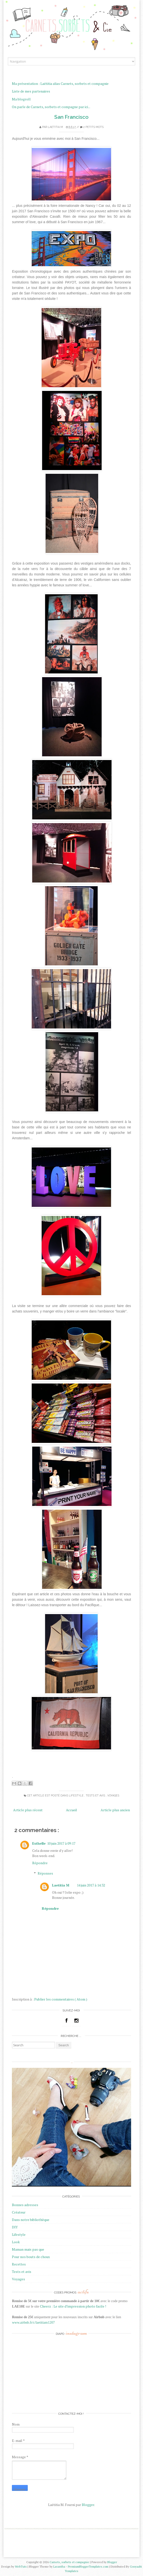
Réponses (45, 1873)
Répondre (40, 1862)
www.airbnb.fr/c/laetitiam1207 (33, 2322)
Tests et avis (96, 1795)
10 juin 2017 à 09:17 (61, 1843)
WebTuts (21, 2566)
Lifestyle (76, 1795)
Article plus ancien (115, 1810)
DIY (15, 2227)
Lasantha (59, 2566)
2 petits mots (93, 127)
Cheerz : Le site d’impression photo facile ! (73, 2306)
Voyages (113, 1795)
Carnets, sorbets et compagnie (70, 2562)
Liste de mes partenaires (31, 91)
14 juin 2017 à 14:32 (91, 1885)
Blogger (88, 2504)
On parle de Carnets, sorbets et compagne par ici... (51, 106)
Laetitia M (56, 127)
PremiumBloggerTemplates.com (88, 2566)
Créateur (19, 2212)
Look (16, 2242)
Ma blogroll (21, 99)
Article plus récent (28, 1810)
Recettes (19, 2264)
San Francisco (71, 117)
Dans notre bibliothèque (30, 2219)
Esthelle (39, 1843)
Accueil (71, 1810)
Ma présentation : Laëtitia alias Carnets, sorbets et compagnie (60, 83)
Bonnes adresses (25, 2204)
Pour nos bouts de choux (31, 2256)
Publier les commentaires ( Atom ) (60, 1999)
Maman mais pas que (28, 2249)
